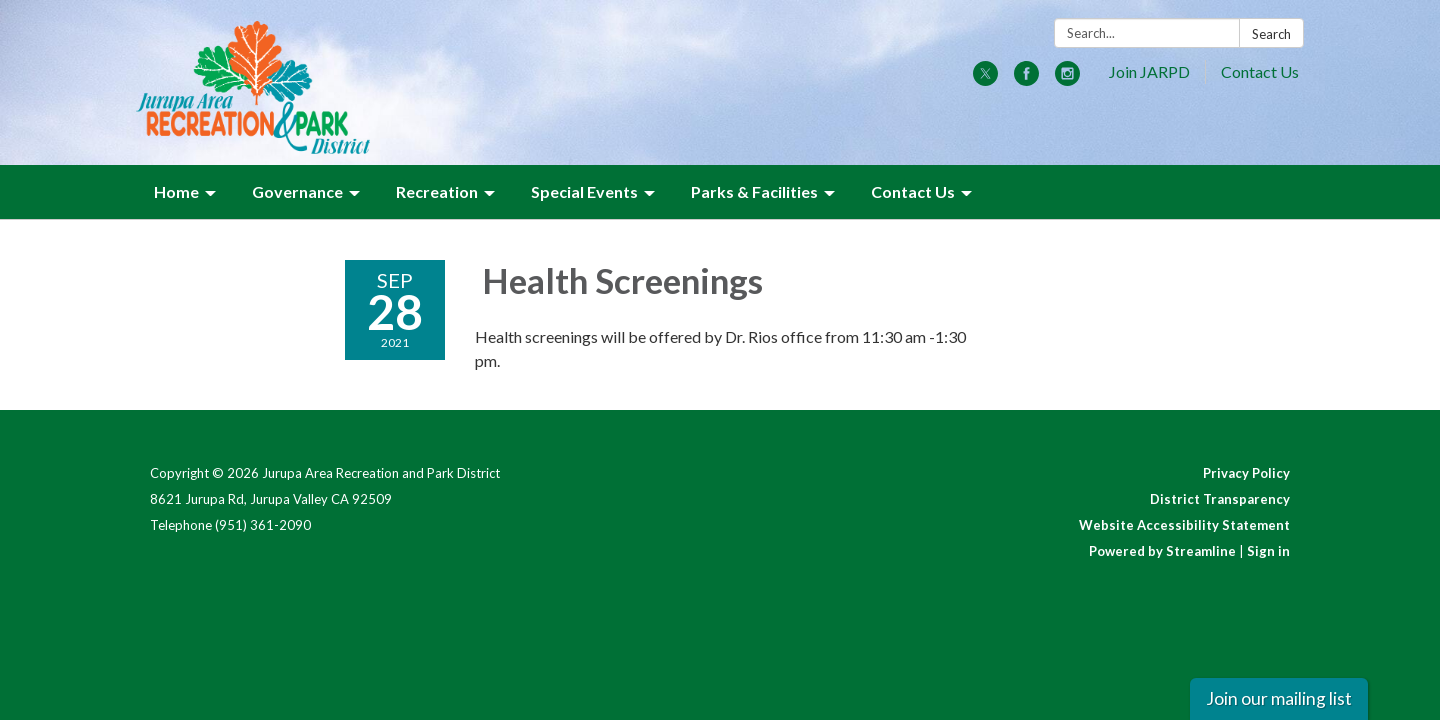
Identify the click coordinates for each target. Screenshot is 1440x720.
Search (1271, 34)
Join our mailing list (1279, 698)
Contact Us (1260, 71)
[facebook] (1026, 79)
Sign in (1268, 551)
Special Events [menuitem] (584, 191)
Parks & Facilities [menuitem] (754, 191)
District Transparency (1220, 499)
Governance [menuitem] (297, 191)
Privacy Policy (1246, 473)
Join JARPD (1149, 71)
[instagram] (1067, 79)
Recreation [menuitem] (437, 191)
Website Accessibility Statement (1184, 525)
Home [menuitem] (176, 191)
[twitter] (985, 79)
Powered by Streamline (1162, 551)
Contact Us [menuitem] (913, 191)
